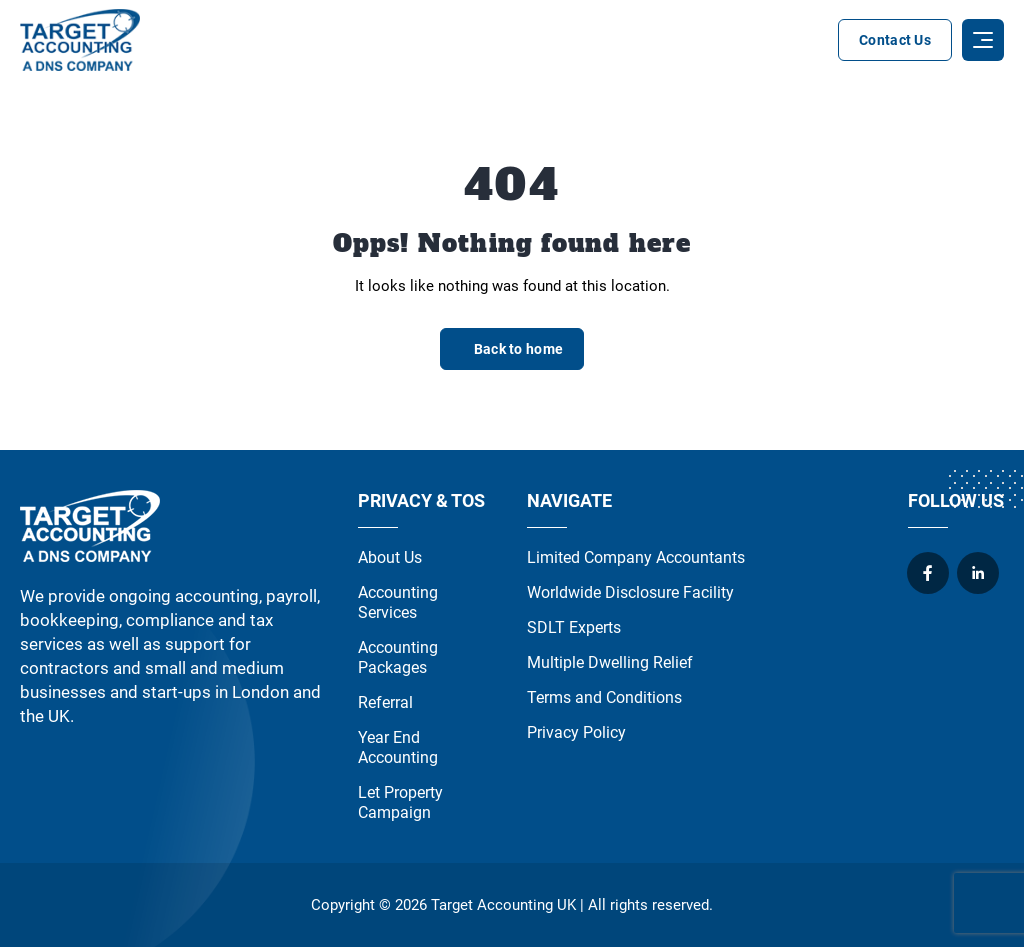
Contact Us (895, 40)
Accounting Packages (398, 657)
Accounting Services (398, 602)
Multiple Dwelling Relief (610, 662)
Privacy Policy (576, 732)
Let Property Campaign (400, 802)
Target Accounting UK (503, 905)
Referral (385, 702)
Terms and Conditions (604, 697)
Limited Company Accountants (636, 557)
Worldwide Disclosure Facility (630, 592)
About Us (390, 557)
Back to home (518, 349)
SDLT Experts (574, 627)
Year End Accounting (398, 747)
